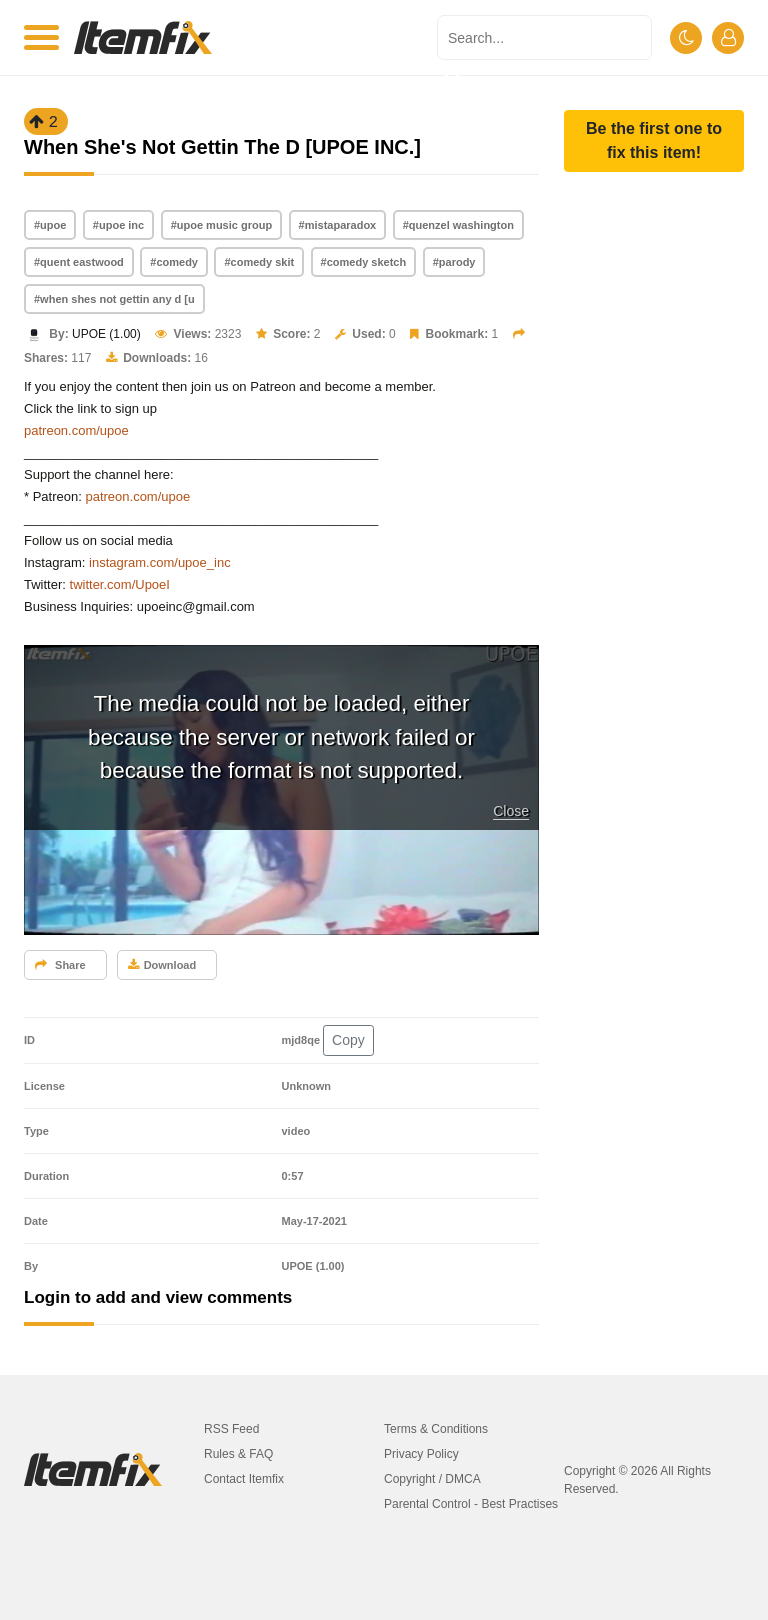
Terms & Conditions (436, 1429)
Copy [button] (348, 1040)
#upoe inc (118, 225)
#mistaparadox (338, 225)
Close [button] (511, 811)
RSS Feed (231, 1429)
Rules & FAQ (238, 1454)
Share (60, 965)
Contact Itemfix (244, 1479)
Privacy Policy (421, 1454)
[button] (654, 141)
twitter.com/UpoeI (120, 584)
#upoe (50, 225)
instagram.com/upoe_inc (160, 562)
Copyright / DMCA (432, 1479)
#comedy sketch (364, 262)
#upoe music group (221, 225)
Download (162, 965)
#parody (454, 262)
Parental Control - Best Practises (471, 1504)
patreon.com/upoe (76, 430)
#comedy (174, 262)
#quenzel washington (458, 225)
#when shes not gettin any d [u (114, 299)
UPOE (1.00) (106, 334)
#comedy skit (259, 262)
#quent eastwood (79, 262)
